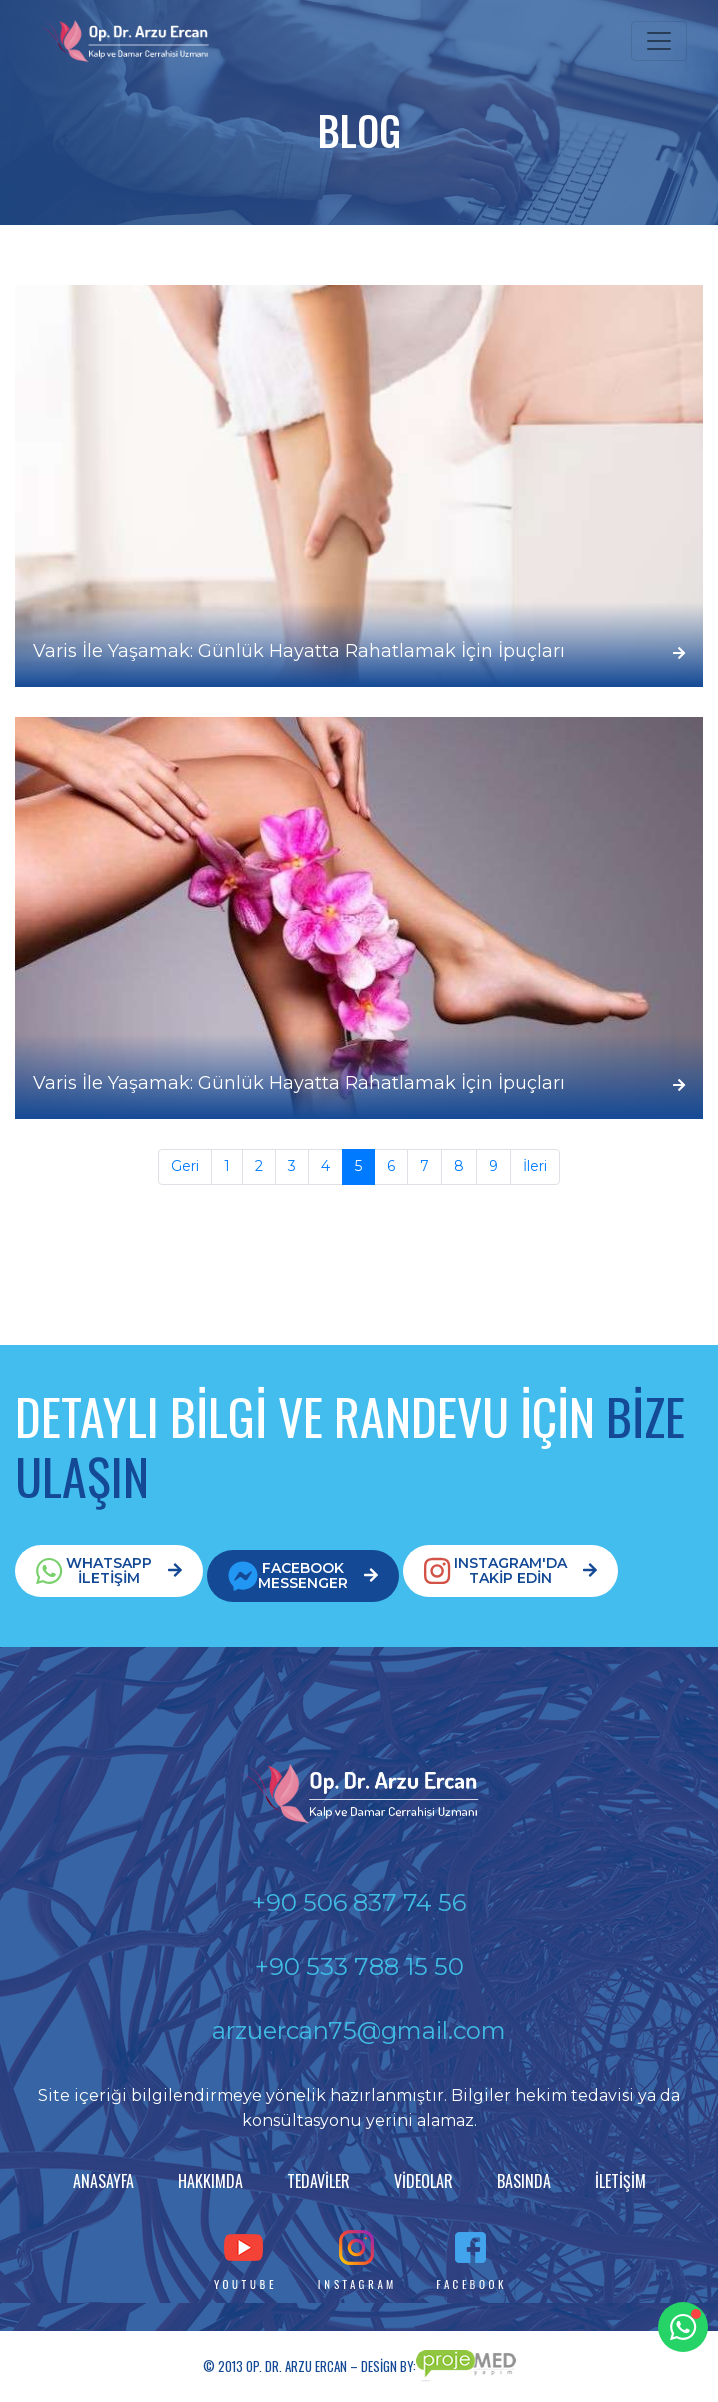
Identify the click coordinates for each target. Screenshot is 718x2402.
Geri (185, 1166)
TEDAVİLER (318, 2181)
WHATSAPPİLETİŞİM (109, 1570)
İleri (535, 1166)
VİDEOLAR (423, 2181)
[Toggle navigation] (659, 41)
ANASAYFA (103, 2181)
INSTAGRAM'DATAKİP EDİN (510, 1570)
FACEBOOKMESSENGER (303, 1575)
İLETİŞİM (620, 2181)
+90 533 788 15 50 (359, 1966)
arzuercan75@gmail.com (359, 2030)
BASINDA (524, 2181)
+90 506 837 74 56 (359, 1902)
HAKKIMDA (210, 2181)
